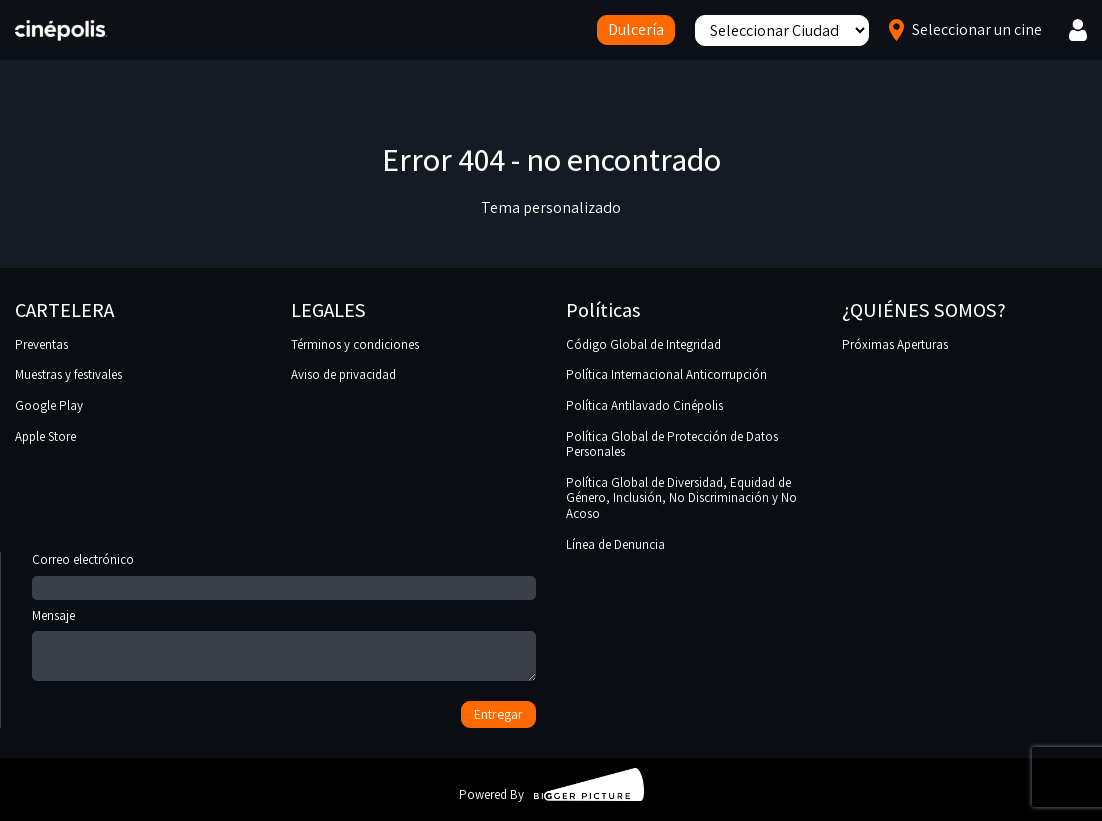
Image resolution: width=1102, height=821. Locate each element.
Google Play (49, 405)
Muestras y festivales (68, 374)
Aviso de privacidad (343, 374)
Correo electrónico (284, 574)
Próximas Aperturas (895, 344)
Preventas (41, 344)
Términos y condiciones (355, 344)
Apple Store (45, 436)
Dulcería (636, 29)
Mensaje (284, 646)
